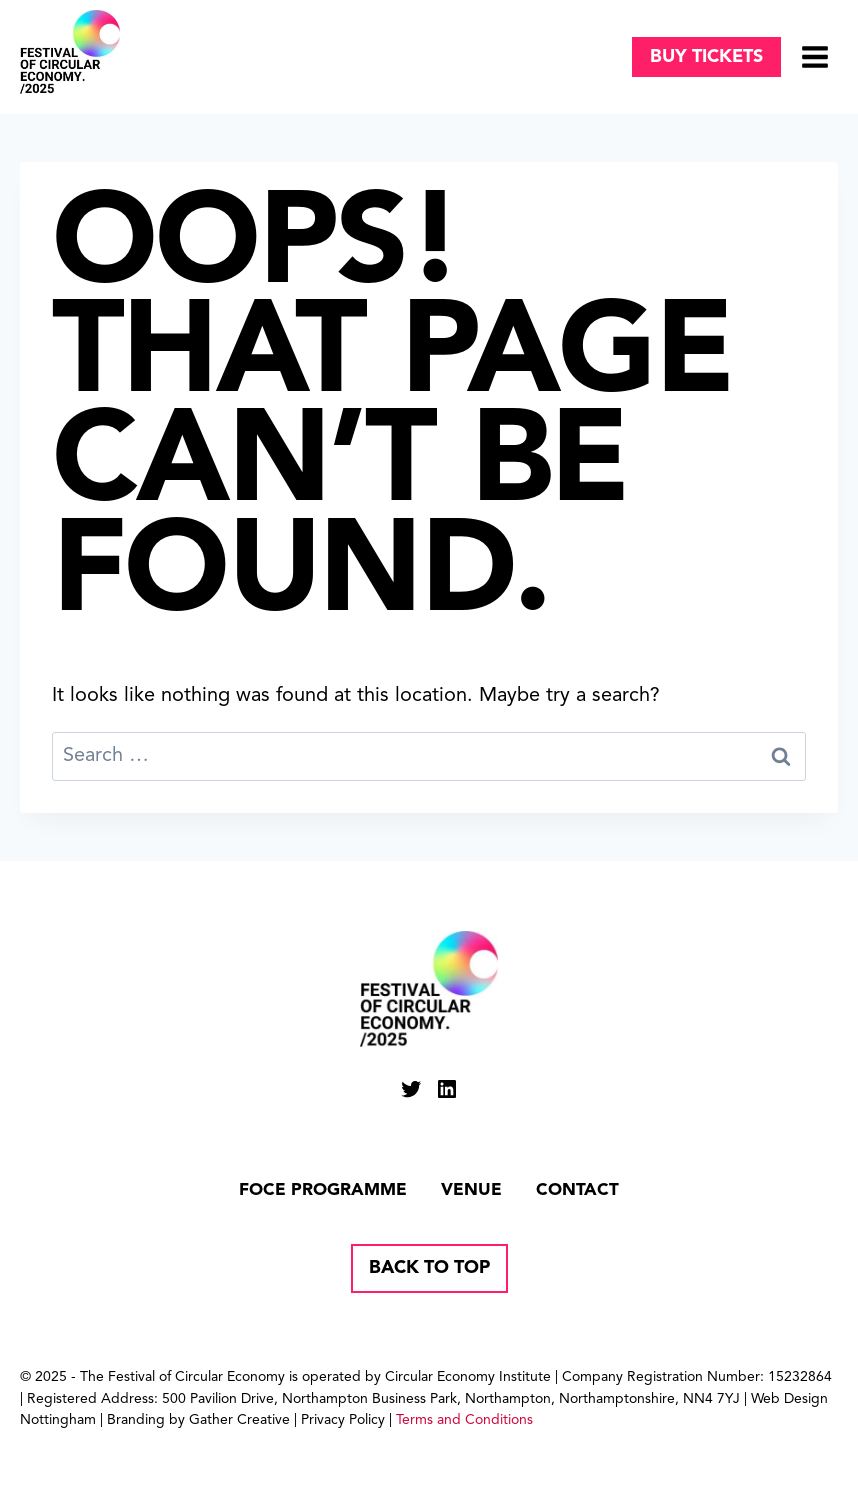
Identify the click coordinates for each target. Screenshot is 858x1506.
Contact (577, 1190)
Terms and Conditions (464, 1420)
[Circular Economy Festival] (70, 52)
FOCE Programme (323, 1190)
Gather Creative (239, 1420)
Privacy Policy (343, 1420)
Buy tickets (706, 57)
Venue (471, 1190)
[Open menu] (814, 57)
